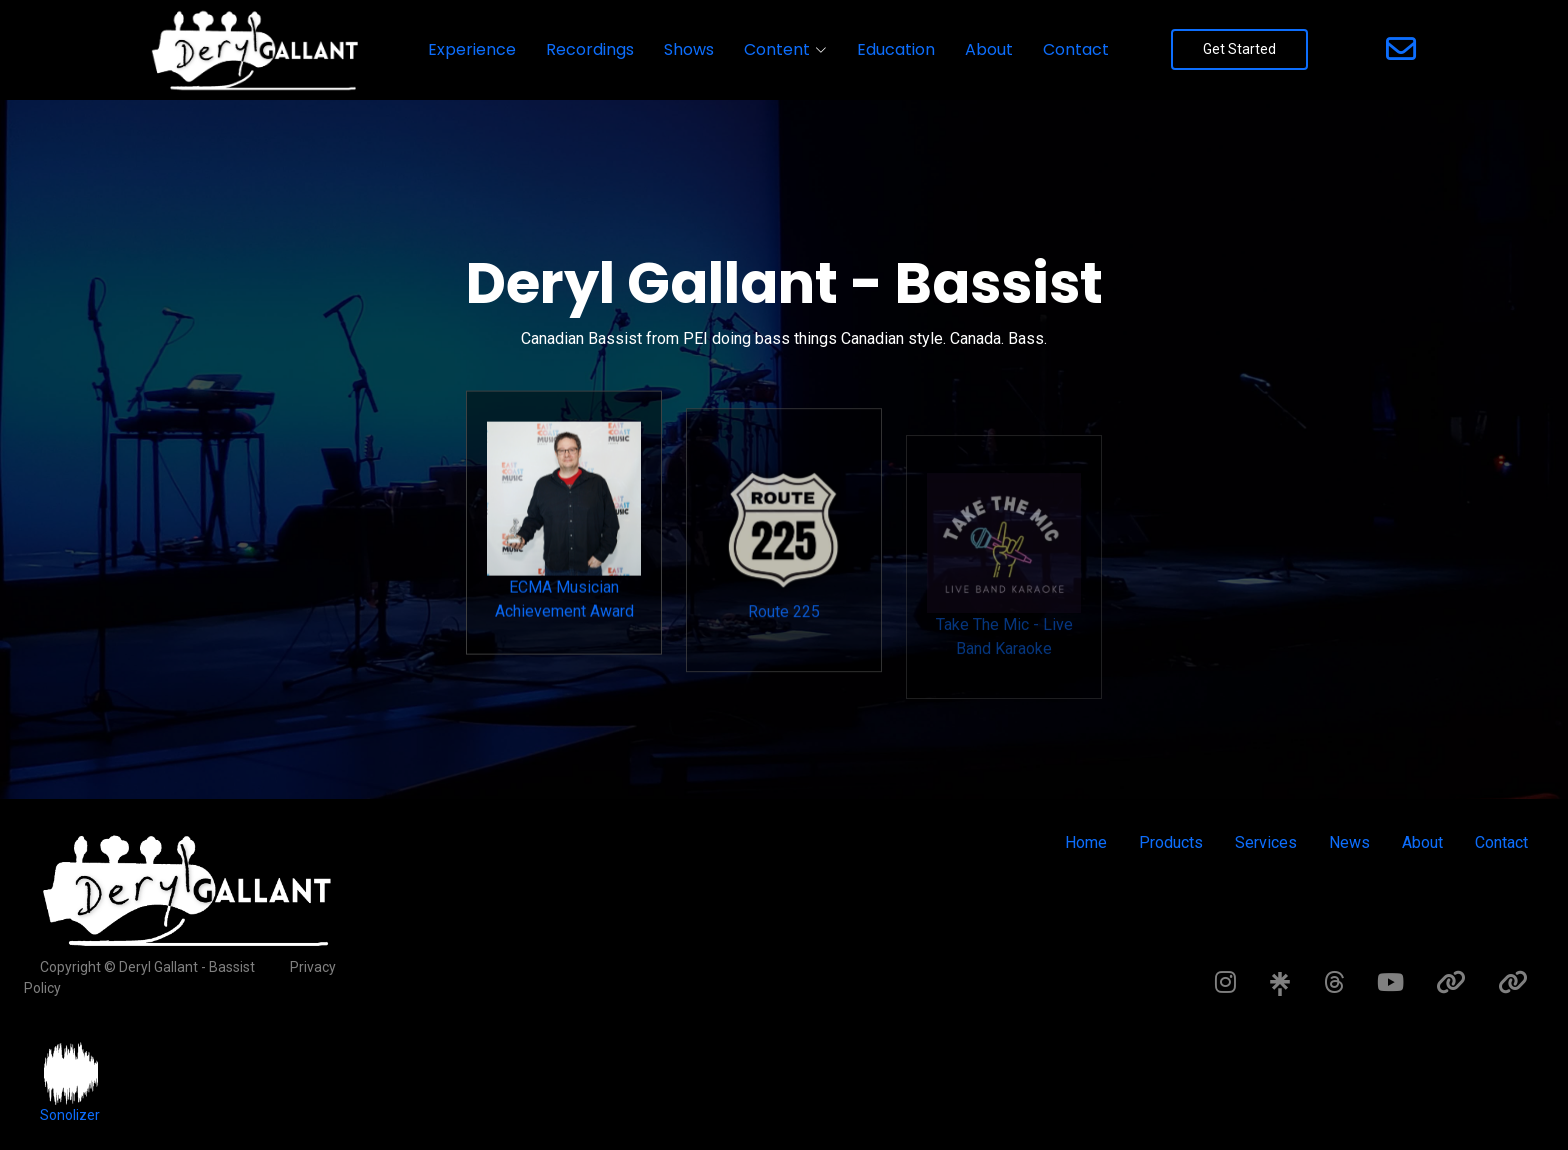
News (1349, 842)
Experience (472, 49)
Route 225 (784, 578)
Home (1086, 842)
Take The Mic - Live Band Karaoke (1004, 603)
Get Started (1239, 49)
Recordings (590, 49)
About (989, 49)
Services (1266, 842)
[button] (785, 50)
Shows (689, 49)
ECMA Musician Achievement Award (564, 550)
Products (1171, 842)
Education (896, 49)
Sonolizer (70, 1115)
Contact (1076, 49)
